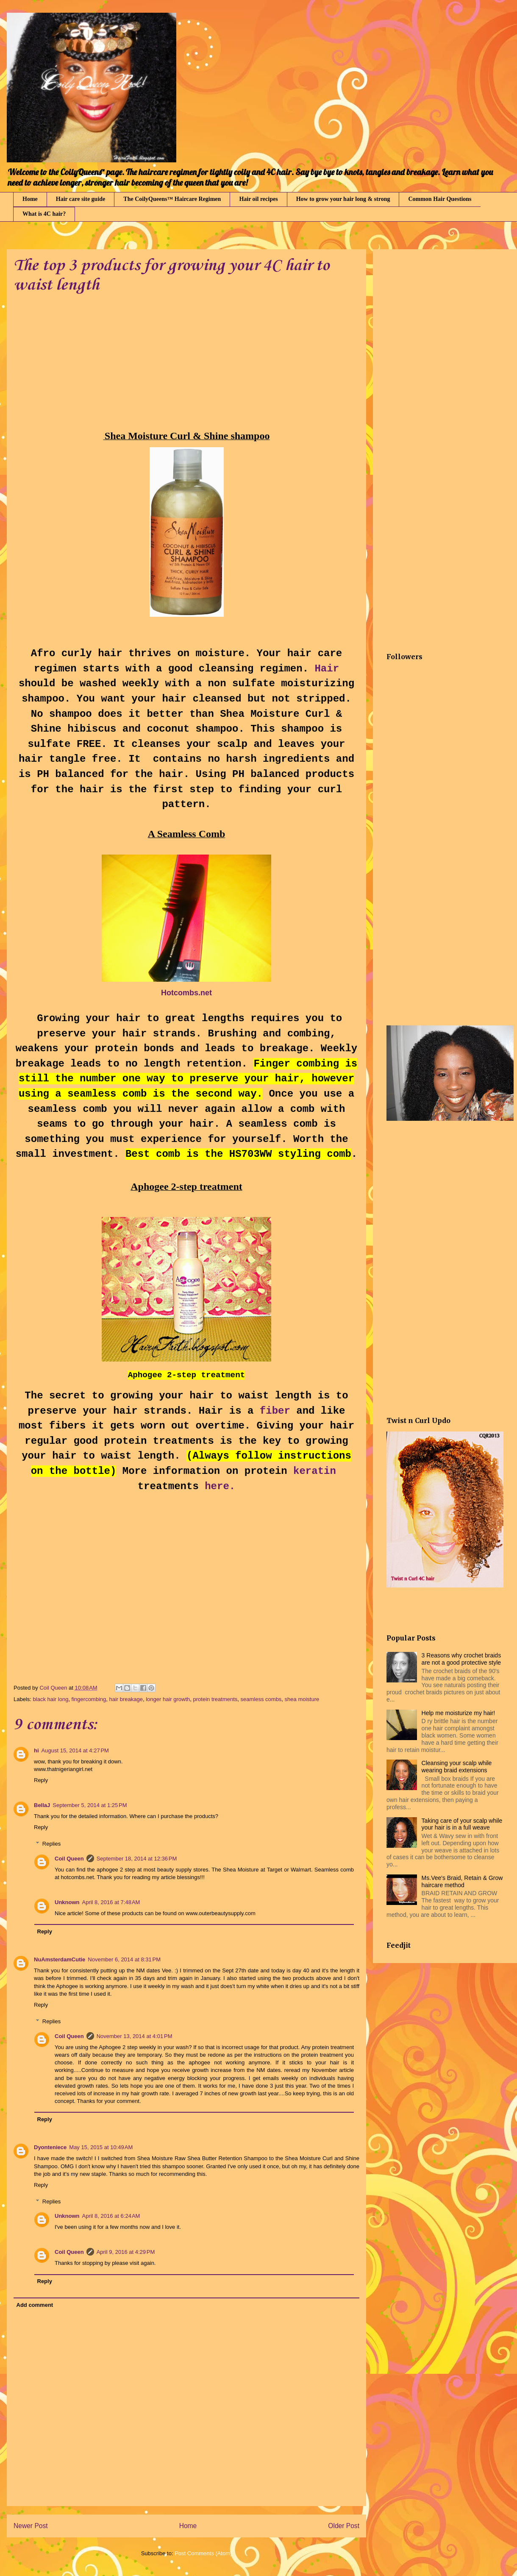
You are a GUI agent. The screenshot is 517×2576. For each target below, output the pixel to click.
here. (220, 1486)
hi (36, 1750)
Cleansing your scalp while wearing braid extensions (457, 1767)
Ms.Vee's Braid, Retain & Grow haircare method (462, 1881)
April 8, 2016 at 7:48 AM (111, 1902)
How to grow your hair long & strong (343, 199)
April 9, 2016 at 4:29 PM (126, 2252)
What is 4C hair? (44, 214)
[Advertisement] (85, 367)
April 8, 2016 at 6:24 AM (111, 2216)
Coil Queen (69, 1858)
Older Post (343, 2525)
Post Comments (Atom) (203, 2553)
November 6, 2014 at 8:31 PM (124, 1959)
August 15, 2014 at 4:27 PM (75, 1750)
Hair (326, 668)
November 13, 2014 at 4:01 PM (134, 2036)
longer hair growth (168, 1699)
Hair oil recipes (258, 199)
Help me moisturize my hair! (458, 1713)
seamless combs (261, 1699)
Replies (51, 1844)
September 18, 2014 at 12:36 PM (137, 1858)
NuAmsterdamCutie (59, 1959)
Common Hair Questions (439, 199)
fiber (275, 1411)
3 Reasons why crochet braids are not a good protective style (461, 1659)
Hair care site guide (81, 199)
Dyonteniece (50, 2147)
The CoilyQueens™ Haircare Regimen (172, 199)
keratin (314, 1471)
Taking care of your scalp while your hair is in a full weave (462, 1824)
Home (30, 199)
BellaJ (42, 1805)
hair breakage (126, 1699)
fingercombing (89, 1699)
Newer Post (31, 2525)
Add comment (35, 2305)
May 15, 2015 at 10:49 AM (101, 2147)
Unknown (67, 1902)
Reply (41, 1780)
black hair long (51, 1699)
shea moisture (302, 1699)
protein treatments (215, 1699)
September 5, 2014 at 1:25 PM (90, 1805)
